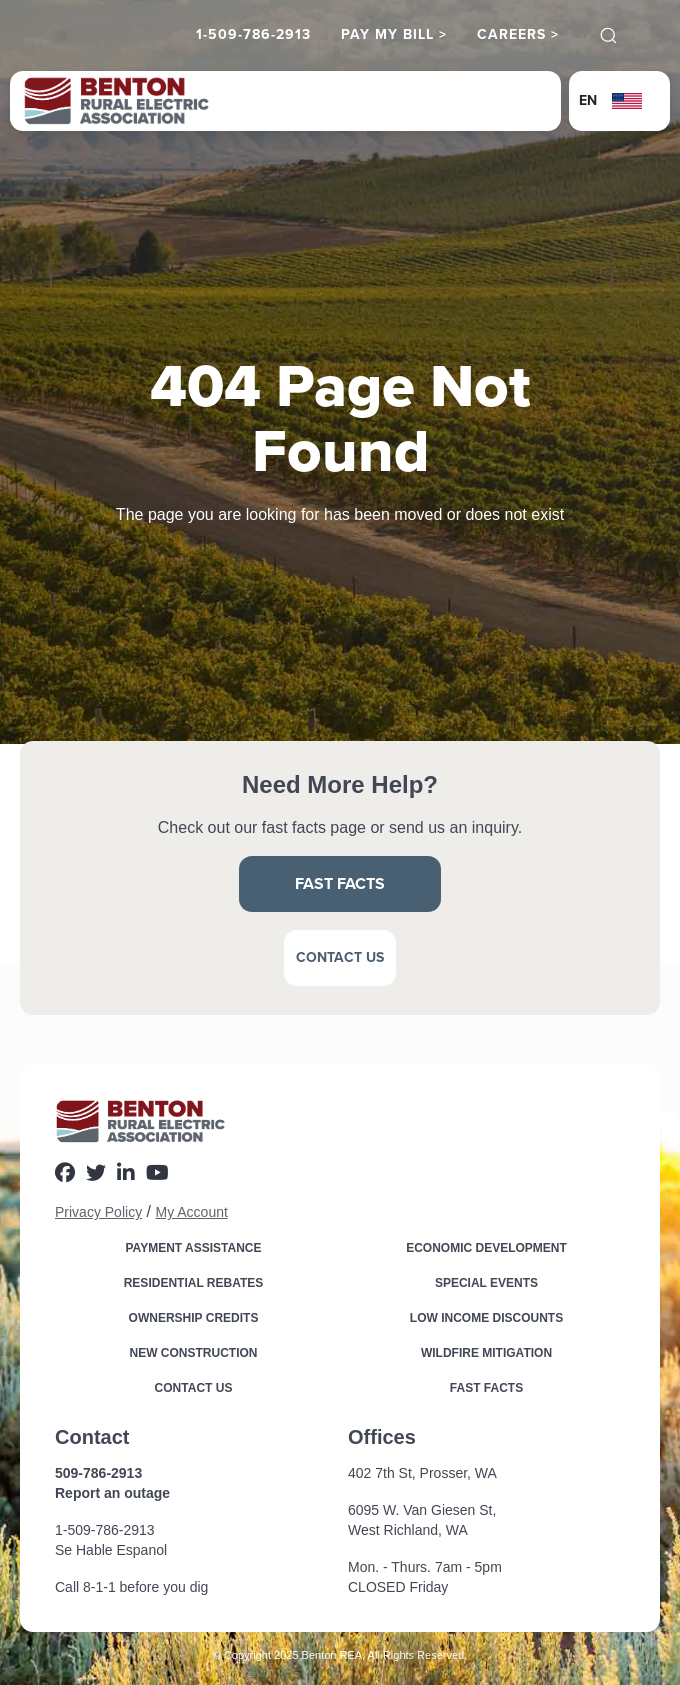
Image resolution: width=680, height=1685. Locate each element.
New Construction (194, 1353)
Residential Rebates (194, 1283)
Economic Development (486, 1248)
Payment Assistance (193, 1248)
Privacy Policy (98, 1212)
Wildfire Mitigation (486, 1353)
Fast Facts (340, 883)
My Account (191, 1212)
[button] (619, 101)
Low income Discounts (486, 1318)
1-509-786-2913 (253, 35)
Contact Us (340, 957)
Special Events (486, 1283)
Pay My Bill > (394, 35)
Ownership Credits (194, 1318)
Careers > (518, 35)
